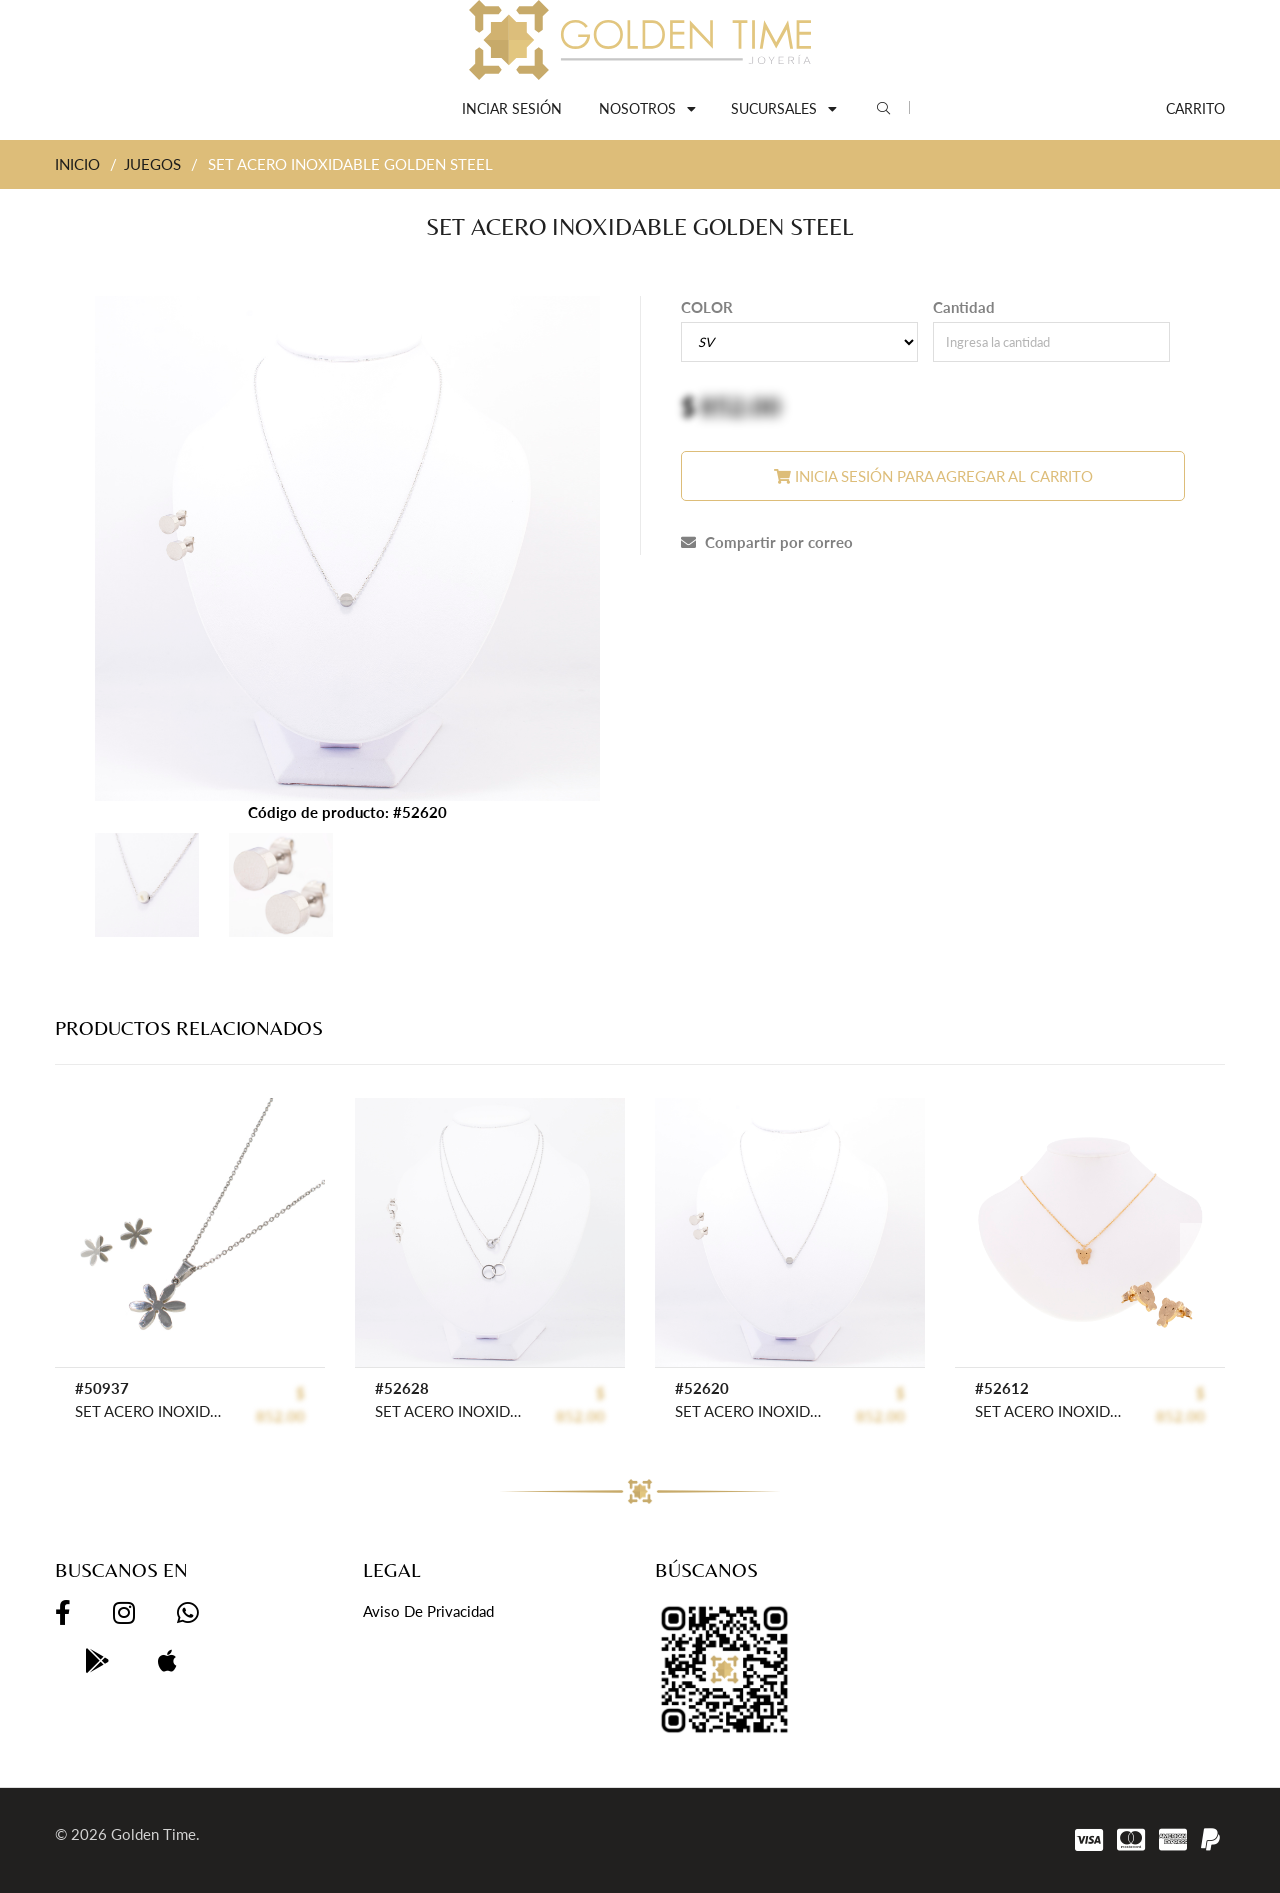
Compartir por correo (767, 542)
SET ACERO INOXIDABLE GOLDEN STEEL (149, 1411)
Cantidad (964, 307)
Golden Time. (155, 1834)
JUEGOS (152, 164)
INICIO (77, 164)
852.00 (740, 406)
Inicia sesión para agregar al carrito (933, 476)
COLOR (707, 307)
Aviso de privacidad (428, 1611)
